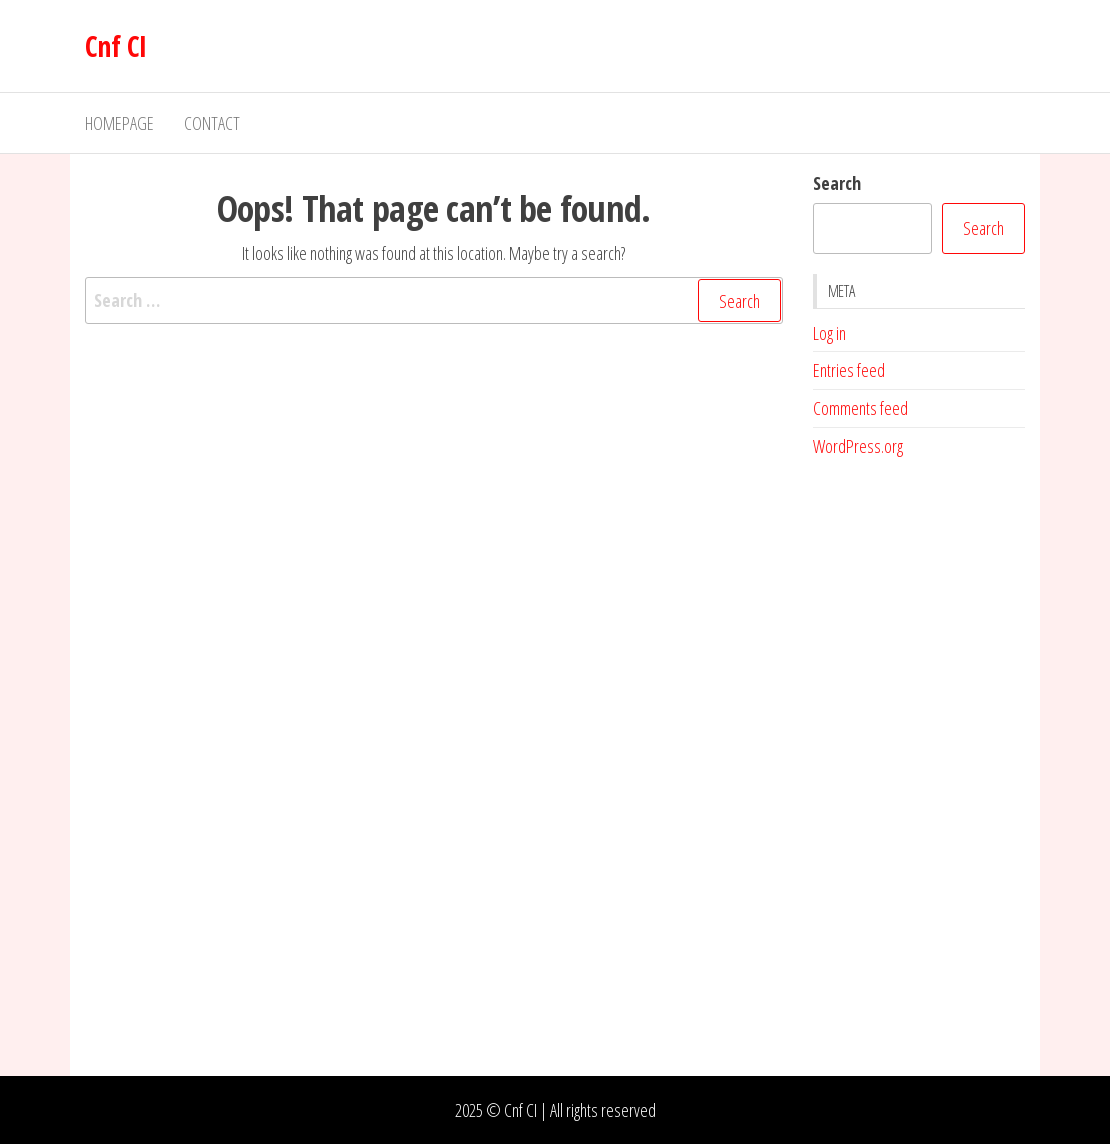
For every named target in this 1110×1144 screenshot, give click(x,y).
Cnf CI (116, 46)
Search (837, 183)
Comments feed (860, 408)
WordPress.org (858, 446)
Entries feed (849, 370)
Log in (829, 333)
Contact (212, 123)
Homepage (119, 123)
